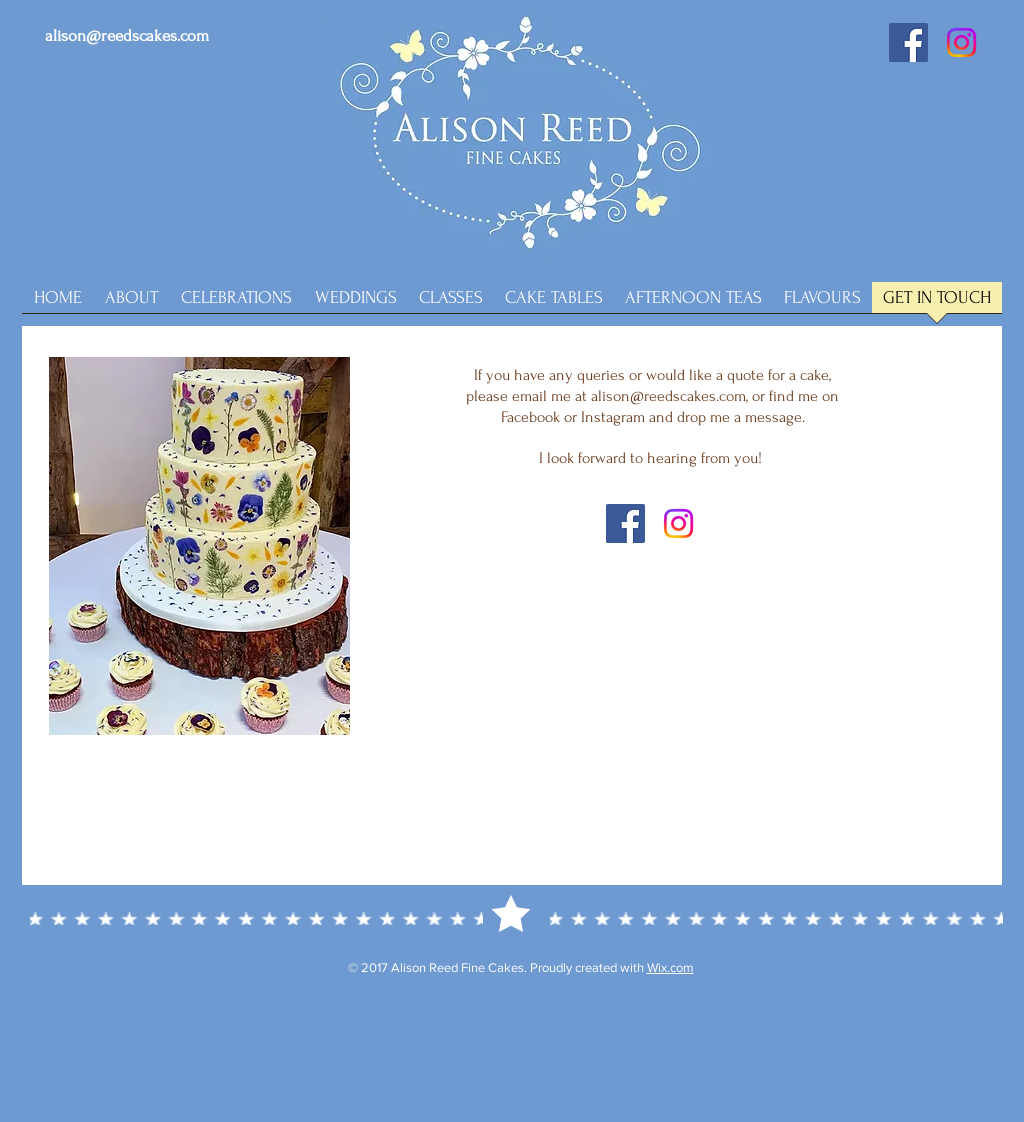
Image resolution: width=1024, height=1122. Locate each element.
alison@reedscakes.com (127, 35)
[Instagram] (961, 42)
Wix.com (670, 967)
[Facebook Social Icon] (908, 42)
